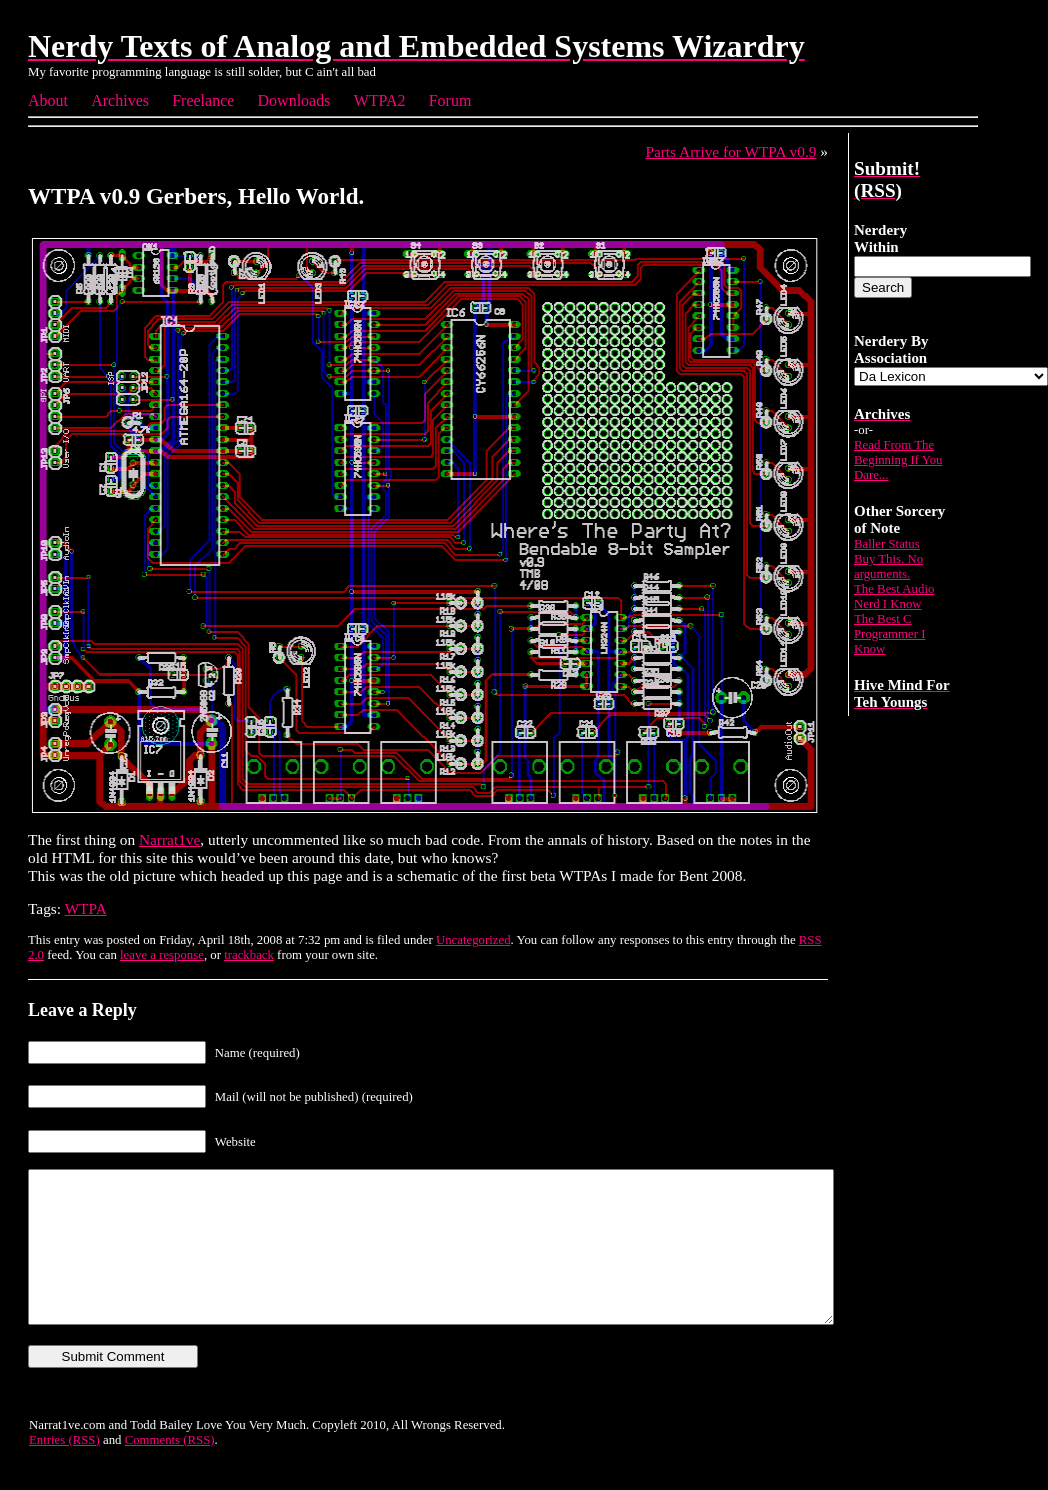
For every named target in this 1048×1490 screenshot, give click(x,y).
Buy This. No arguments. (888, 566)
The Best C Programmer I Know (889, 634)
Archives (120, 100)
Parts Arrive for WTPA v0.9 (730, 151)
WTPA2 (380, 100)
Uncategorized (473, 940)
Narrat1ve (169, 839)
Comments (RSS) (170, 1470)
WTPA (86, 908)
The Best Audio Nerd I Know (894, 596)
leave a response (162, 955)
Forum (450, 100)
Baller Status (887, 544)
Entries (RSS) (64, 1470)
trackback (249, 955)
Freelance (203, 100)
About (48, 100)
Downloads (294, 100)
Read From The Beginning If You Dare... (898, 460)
